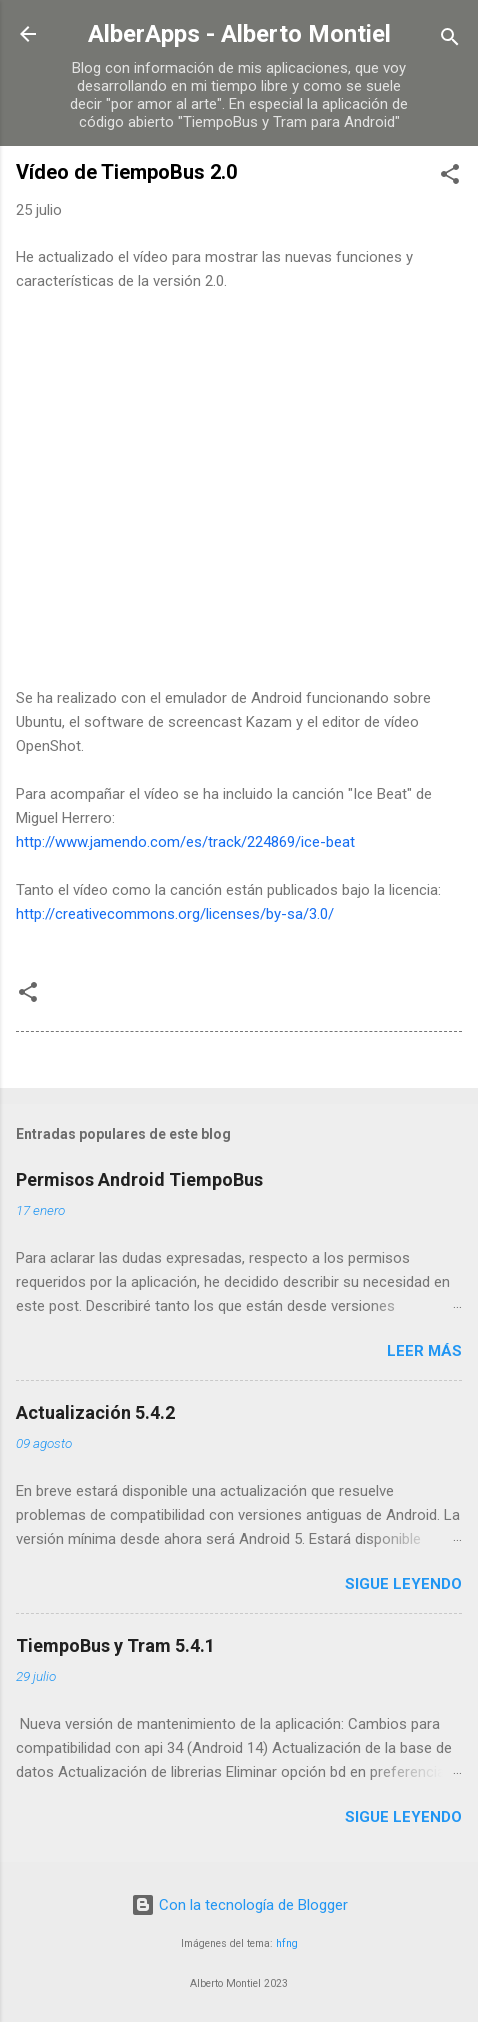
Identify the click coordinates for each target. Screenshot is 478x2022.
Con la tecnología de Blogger (239, 1905)
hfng (287, 1943)
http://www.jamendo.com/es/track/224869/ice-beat (187, 842)
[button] (450, 177)
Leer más (424, 1351)
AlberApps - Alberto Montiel (239, 34)
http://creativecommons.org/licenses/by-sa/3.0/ (175, 914)
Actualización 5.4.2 (95, 1412)
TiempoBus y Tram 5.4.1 (115, 1645)
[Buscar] (450, 40)
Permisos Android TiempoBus (139, 1179)
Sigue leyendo (403, 1584)
